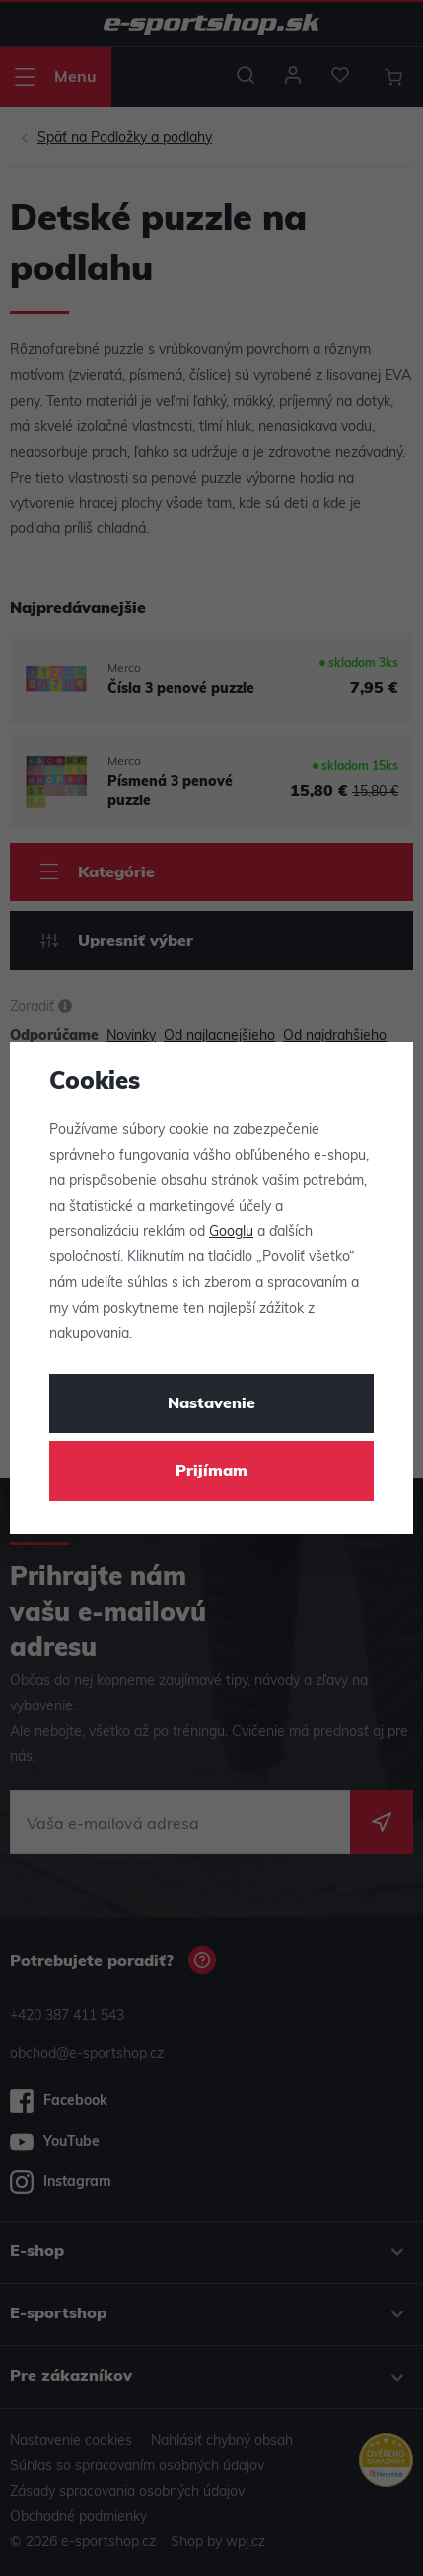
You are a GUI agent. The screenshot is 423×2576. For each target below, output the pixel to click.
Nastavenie (211, 1404)
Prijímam (211, 1471)
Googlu (231, 1232)
